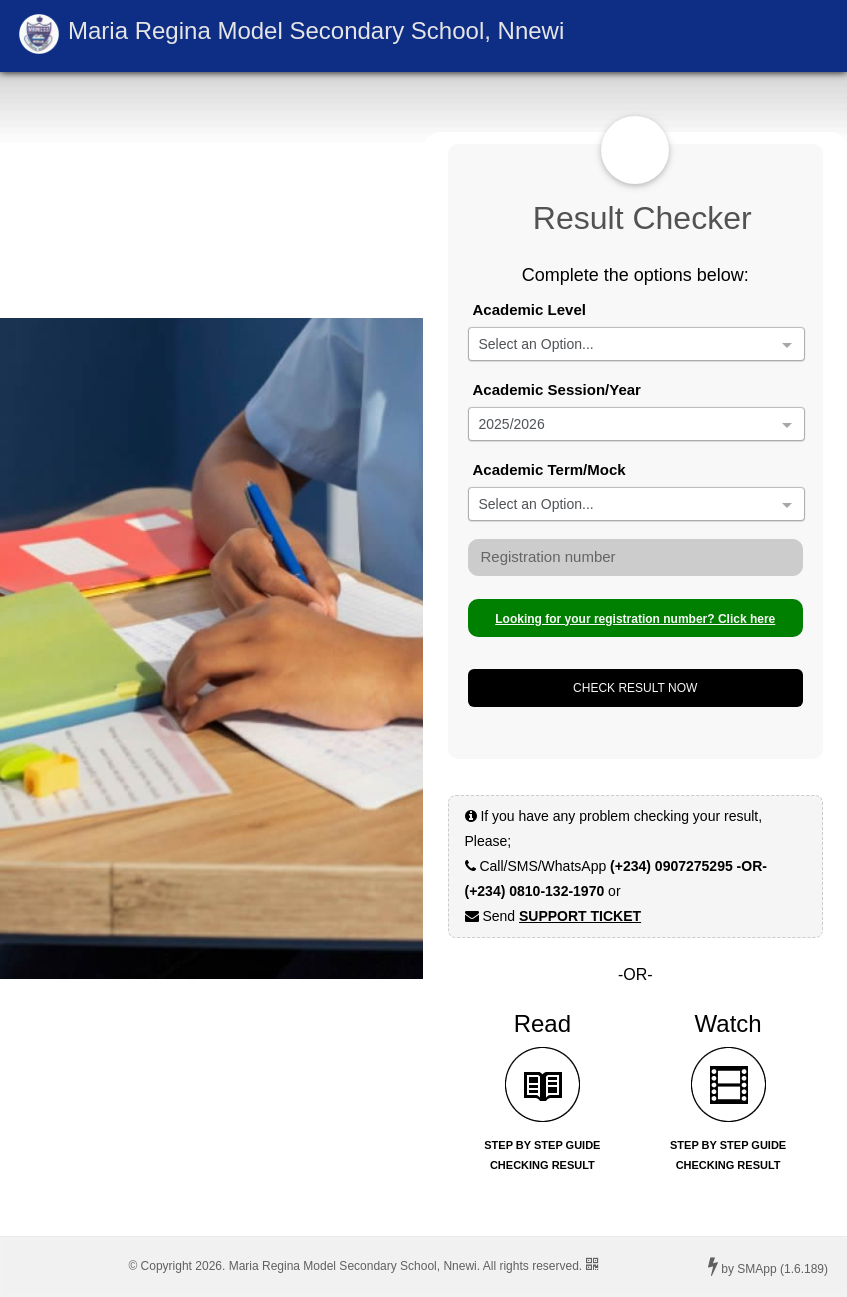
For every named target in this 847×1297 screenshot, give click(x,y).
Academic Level (529, 309)
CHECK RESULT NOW (635, 688)
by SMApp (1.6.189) (768, 1266)
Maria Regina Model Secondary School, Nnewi (316, 30)
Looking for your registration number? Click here (635, 619)
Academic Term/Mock (549, 469)
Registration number (548, 556)
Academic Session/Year (557, 389)
